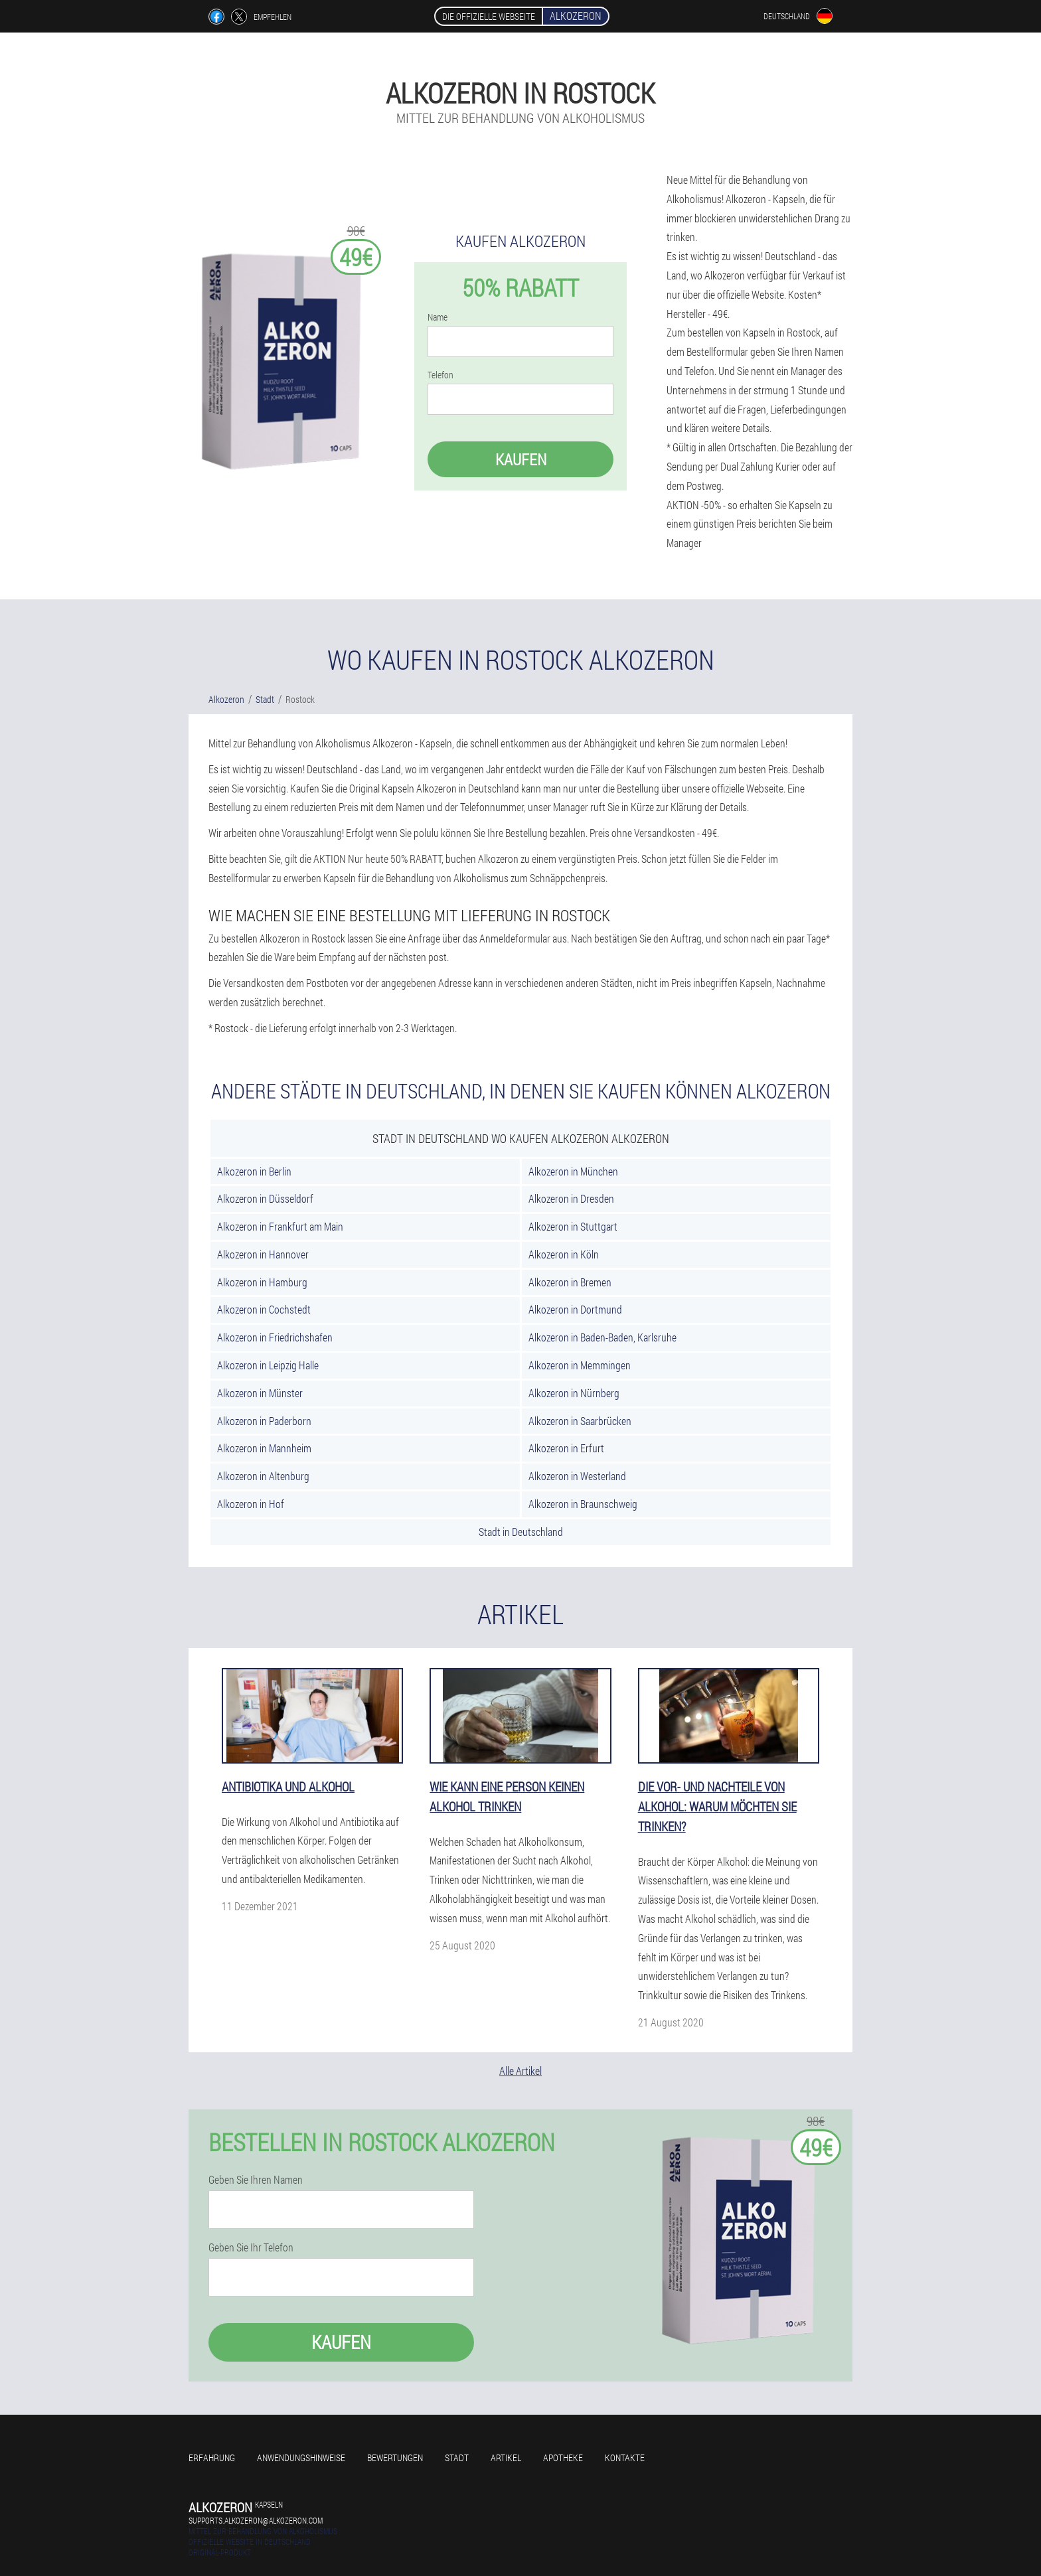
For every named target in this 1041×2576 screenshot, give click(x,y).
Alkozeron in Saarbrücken (579, 1421)
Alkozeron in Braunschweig (582, 1504)
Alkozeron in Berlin (254, 1171)
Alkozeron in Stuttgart (572, 1226)
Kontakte (625, 2457)
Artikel (506, 2457)
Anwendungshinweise (301, 2457)
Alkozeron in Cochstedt (264, 1309)
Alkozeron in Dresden (571, 1198)
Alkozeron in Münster (260, 1393)
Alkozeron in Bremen (569, 1282)
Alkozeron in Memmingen (579, 1365)
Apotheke (563, 2457)
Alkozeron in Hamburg (262, 1282)
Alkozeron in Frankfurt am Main (280, 1226)
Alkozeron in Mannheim (264, 1448)
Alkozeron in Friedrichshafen (275, 1337)
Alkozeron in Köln (563, 1254)
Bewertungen (395, 2457)
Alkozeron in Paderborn (264, 1421)
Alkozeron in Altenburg (263, 1476)
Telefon (440, 375)
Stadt (457, 2457)
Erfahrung (212, 2457)
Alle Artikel (520, 2071)
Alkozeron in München (573, 1171)
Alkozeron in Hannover (263, 1254)
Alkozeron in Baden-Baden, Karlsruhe (602, 1337)
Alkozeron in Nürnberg (573, 1393)
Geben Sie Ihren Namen (255, 2179)
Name (437, 317)
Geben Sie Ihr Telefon (250, 2247)
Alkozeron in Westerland (577, 1476)
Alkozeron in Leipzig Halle (268, 1365)
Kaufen (520, 459)
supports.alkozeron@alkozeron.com (256, 2520)
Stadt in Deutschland (521, 1532)
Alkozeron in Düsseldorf (265, 1198)
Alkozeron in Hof (250, 1504)
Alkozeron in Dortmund (575, 1309)
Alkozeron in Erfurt (566, 1448)
